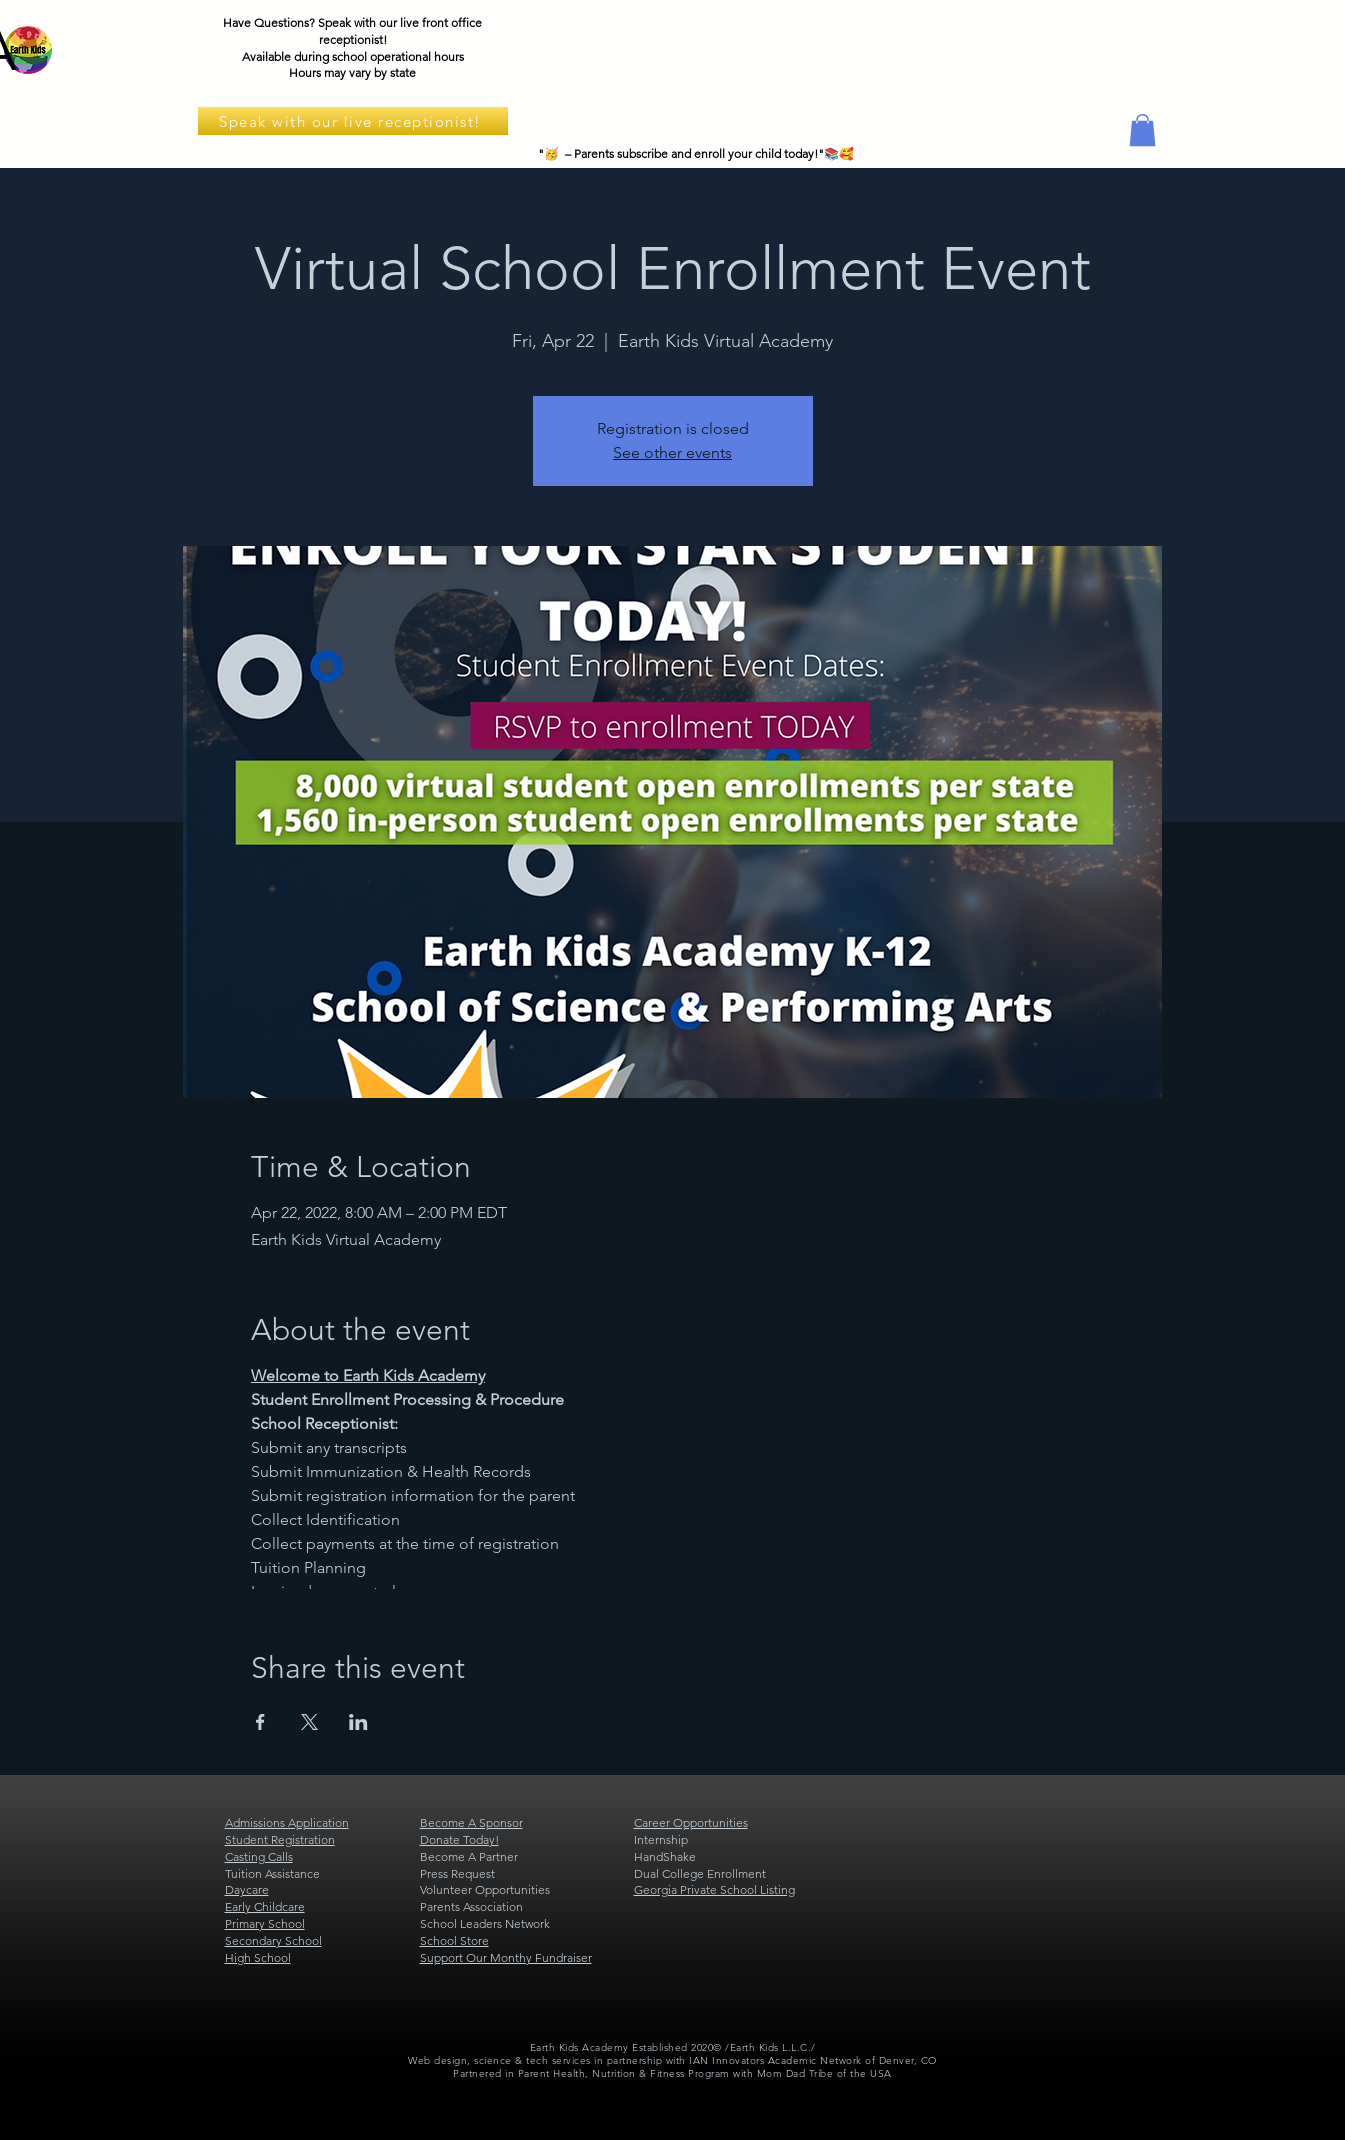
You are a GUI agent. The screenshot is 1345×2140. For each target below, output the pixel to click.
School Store (454, 1940)
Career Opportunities (691, 1822)
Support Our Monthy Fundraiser (506, 1957)
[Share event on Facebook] (260, 1722)
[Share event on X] (309, 1722)
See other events (672, 452)
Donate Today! (459, 1839)
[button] (1142, 130)
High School (258, 1957)
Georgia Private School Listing (714, 1889)
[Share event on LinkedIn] (358, 1722)
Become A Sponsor (471, 1822)
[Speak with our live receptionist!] (353, 121)
